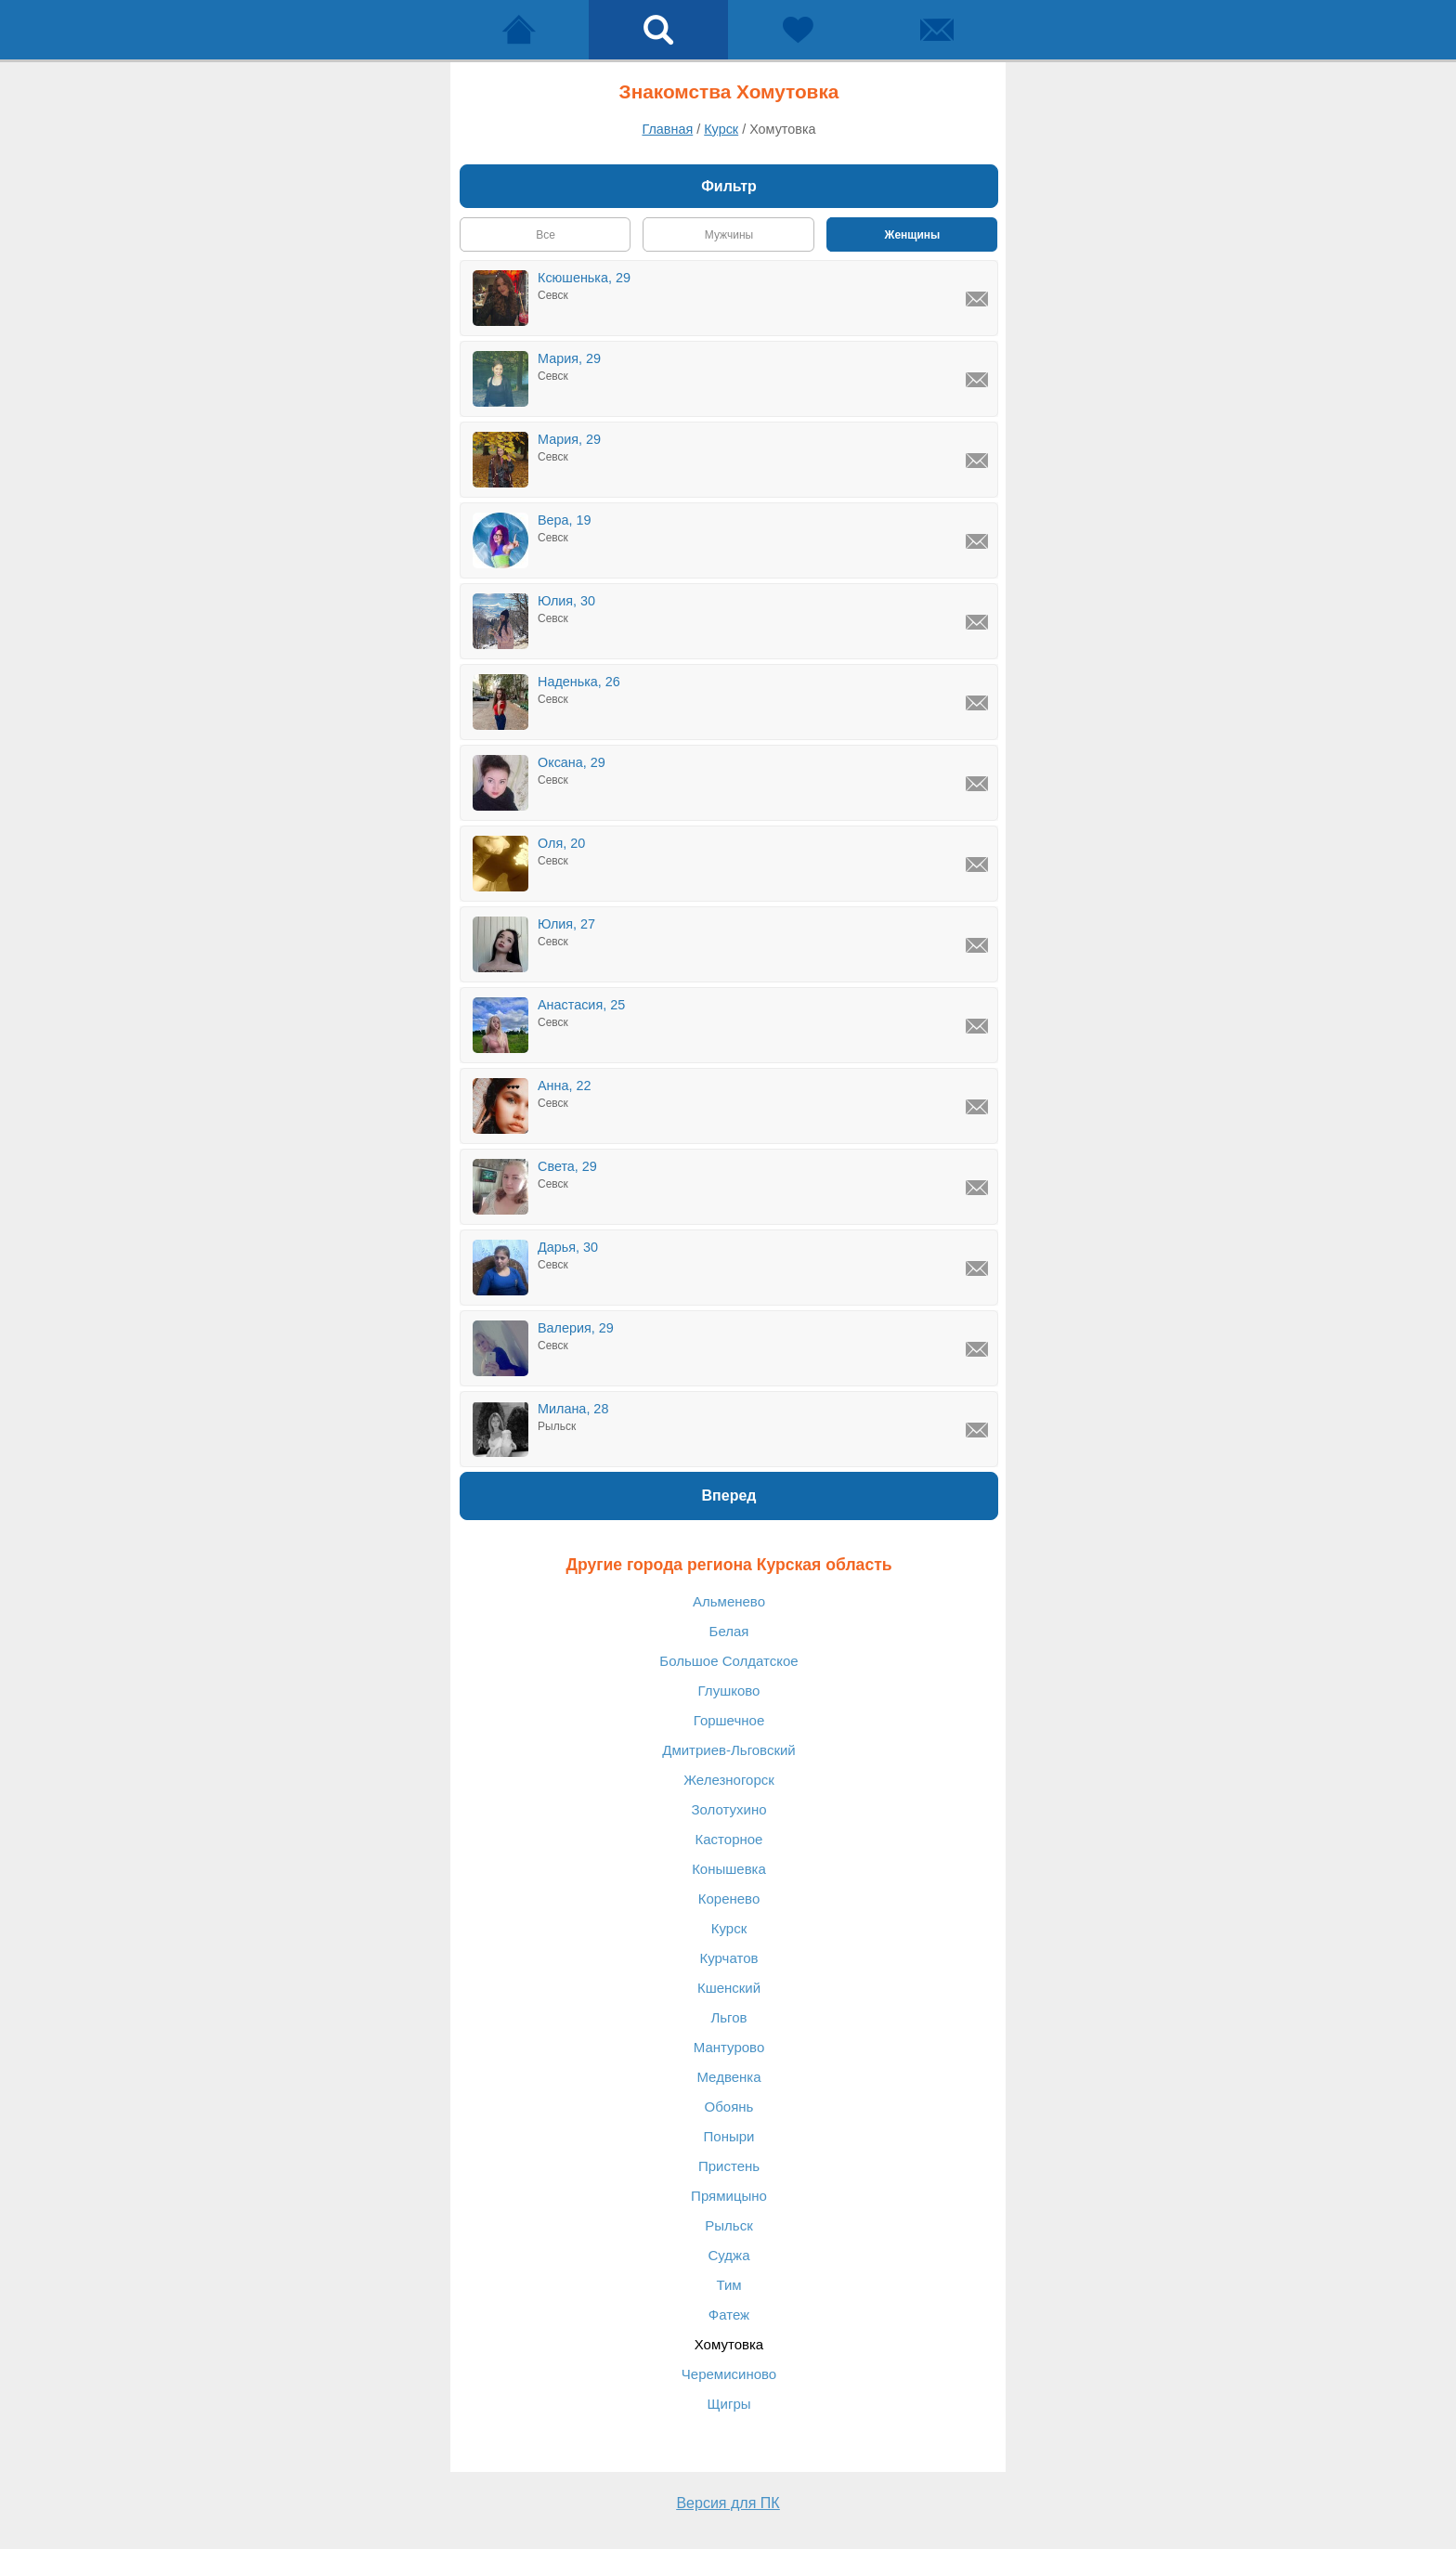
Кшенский (728, 1988)
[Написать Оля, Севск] (977, 864)
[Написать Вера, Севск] (977, 541)
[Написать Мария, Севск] (977, 380)
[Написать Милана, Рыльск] (977, 1430)
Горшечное (729, 1720)
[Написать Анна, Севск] (977, 1107)
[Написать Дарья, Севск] (977, 1268)
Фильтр (729, 186)
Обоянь (729, 2106)
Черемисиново (729, 2374)
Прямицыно (729, 2196)
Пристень (729, 2166)
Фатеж (728, 2314)
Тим (728, 2285)
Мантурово (729, 2047)
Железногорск (728, 1780)
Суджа (729, 2255)
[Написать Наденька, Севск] (977, 703)
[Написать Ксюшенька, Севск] (977, 299)
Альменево (729, 1601)
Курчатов (729, 1958)
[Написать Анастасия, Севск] (977, 1026)
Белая (729, 1631)
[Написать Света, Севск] (977, 1188)
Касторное (729, 1839)
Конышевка (729, 1869)
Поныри (729, 2136)
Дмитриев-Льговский (729, 1750)
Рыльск (728, 2225)
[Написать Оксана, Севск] (977, 784)
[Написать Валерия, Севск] (977, 1349)
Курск (729, 1928)
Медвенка (728, 2077)
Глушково (729, 1690)
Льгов (728, 2017)
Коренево (729, 1898)
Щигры (728, 2404)
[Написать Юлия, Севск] (977, 622)
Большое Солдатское (728, 1661)
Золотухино (728, 1809)
